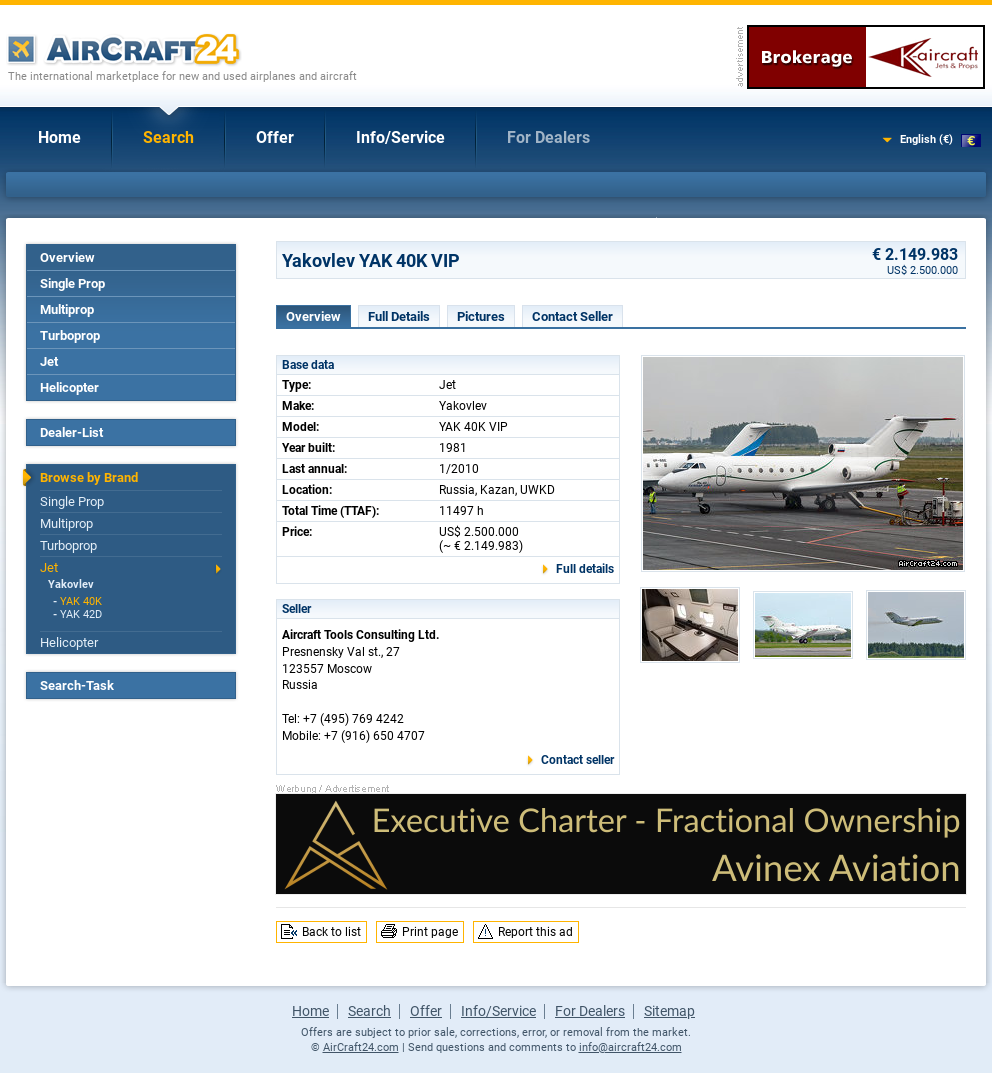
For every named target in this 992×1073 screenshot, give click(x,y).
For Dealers (548, 137)
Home (59, 137)
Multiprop (67, 309)
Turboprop (70, 335)
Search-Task (77, 685)
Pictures (481, 316)
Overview (67, 257)
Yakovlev (71, 584)
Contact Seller (572, 316)
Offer (275, 137)
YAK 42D (81, 614)
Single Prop (72, 283)
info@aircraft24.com (630, 1047)
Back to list (331, 932)
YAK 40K (81, 601)
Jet (49, 361)
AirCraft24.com (361, 1047)
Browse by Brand (89, 477)
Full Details (399, 316)
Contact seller (577, 760)
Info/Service (400, 137)
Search (168, 137)
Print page (430, 932)
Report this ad (535, 932)
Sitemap (669, 1011)
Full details (585, 569)
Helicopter (69, 387)
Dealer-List (71, 432)
